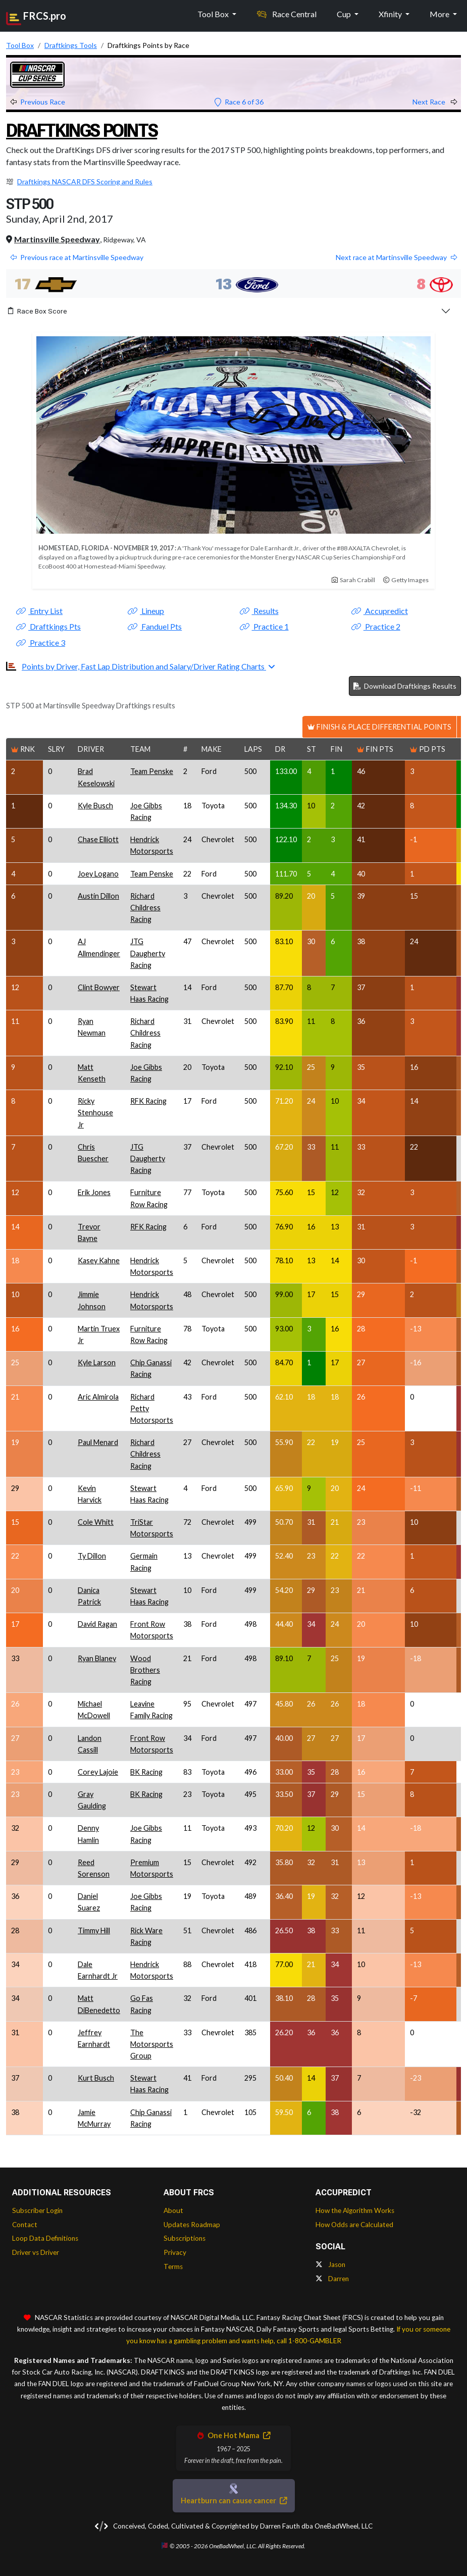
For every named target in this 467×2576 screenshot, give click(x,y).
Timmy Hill (94, 1930)
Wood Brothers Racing (145, 1670)
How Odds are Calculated (354, 2225)
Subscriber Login (37, 2210)
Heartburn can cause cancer (234, 2500)
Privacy (175, 2252)
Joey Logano (98, 873)
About (173, 2210)
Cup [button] (344, 14)
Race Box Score (37, 311)
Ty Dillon (92, 1556)
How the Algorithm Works (355, 2210)
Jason (330, 2264)
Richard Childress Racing (145, 907)
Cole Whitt (96, 1522)
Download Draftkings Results (404, 686)
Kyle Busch (95, 805)
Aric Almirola (98, 1397)
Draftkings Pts (48, 626)
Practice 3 (40, 642)
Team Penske (151, 771)
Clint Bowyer (99, 987)
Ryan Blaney (97, 1658)
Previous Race (37, 101)
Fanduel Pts (155, 626)
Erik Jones (94, 1192)
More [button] (440, 14)
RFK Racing (148, 1101)
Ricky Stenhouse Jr (95, 1112)
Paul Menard (98, 1442)
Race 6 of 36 (239, 101)
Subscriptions (184, 2238)
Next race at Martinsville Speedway (396, 257)
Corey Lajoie (98, 1772)
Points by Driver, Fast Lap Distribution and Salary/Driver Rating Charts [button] (144, 666)
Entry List (39, 610)
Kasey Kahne (99, 1260)
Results (259, 610)
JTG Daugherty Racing (147, 953)
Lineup (146, 610)
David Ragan (97, 1624)
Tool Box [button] (213, 14)
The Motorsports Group (151, 2044)
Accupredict (379, 610)
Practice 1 (264, 626)
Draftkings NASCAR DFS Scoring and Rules (84, 181)
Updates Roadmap (192, 2225)
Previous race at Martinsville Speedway (76, 257)
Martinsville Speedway (57, 239)
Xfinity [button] (391, 14)
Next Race (434, 101)
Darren (332, 2279)
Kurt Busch (96, 2078)
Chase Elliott (98, 839)
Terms (173, 2266)
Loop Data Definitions (45, 2238)
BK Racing (146, 1772)
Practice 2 (375, 626)
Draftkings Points (81, 130)
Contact (24, 2225)
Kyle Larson (97, 1362)
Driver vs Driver (35, 2252)
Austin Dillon (98, 896)
